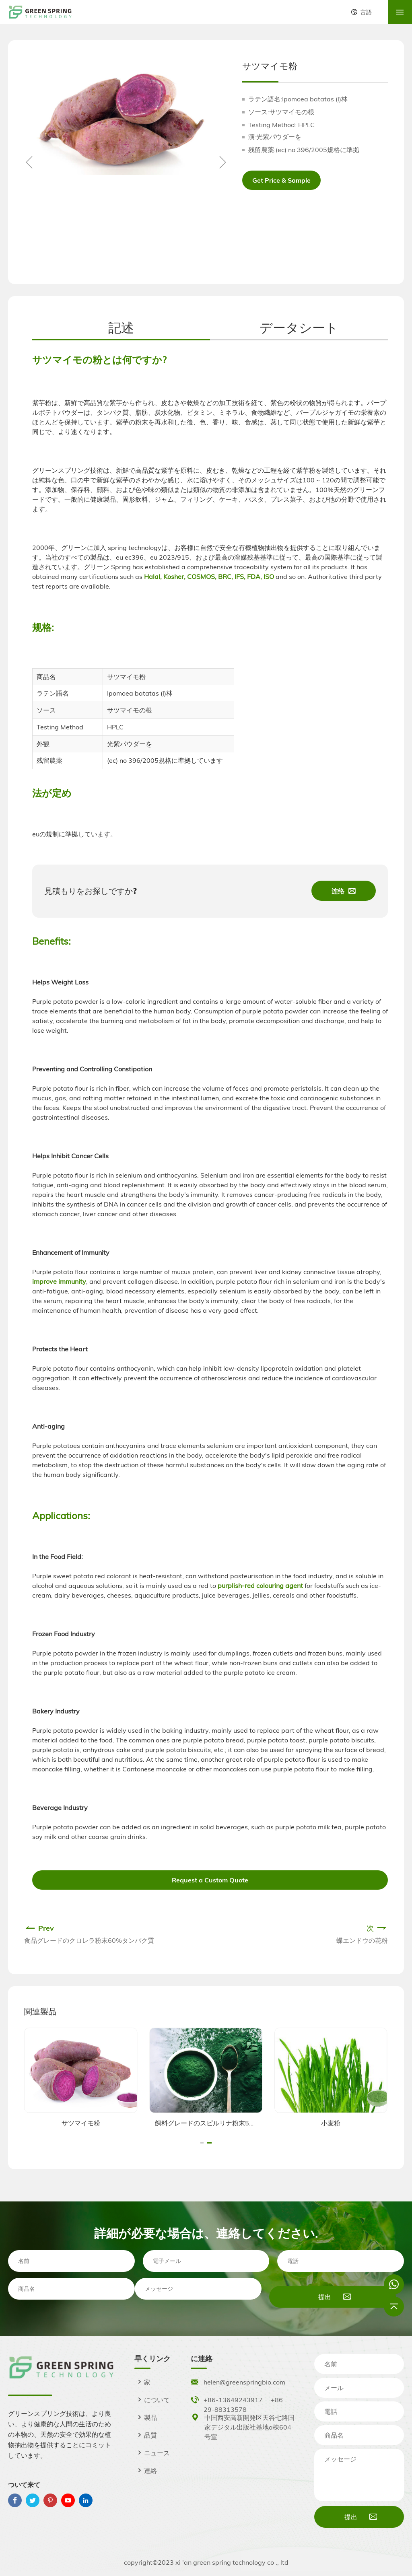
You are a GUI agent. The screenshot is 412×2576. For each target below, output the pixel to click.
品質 (145, 2435)
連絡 (145, 2470)
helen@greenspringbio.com (244, 2382)
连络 (344, 891)
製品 (145, 2417)
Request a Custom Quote (210, 1880)
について (152, 2400)
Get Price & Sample (281, 180)
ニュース (152, 2453)
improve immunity (59, 1281)
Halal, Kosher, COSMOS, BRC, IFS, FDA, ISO (208, 576)
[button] (222, 162)
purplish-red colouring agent (260, 1585)
